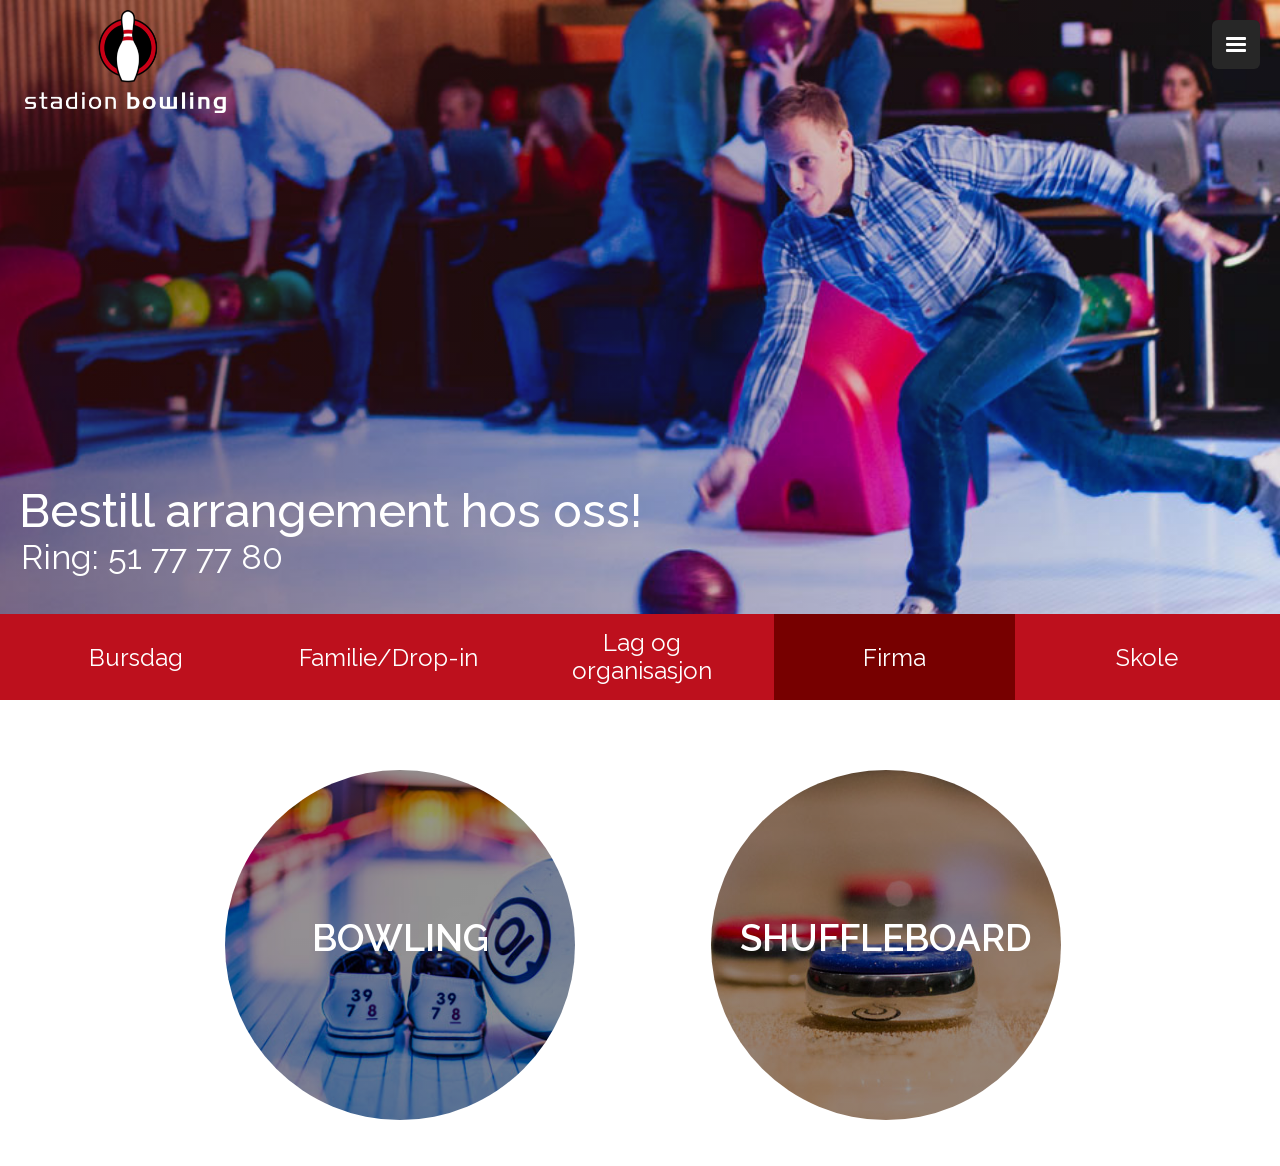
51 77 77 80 (195, 557)
